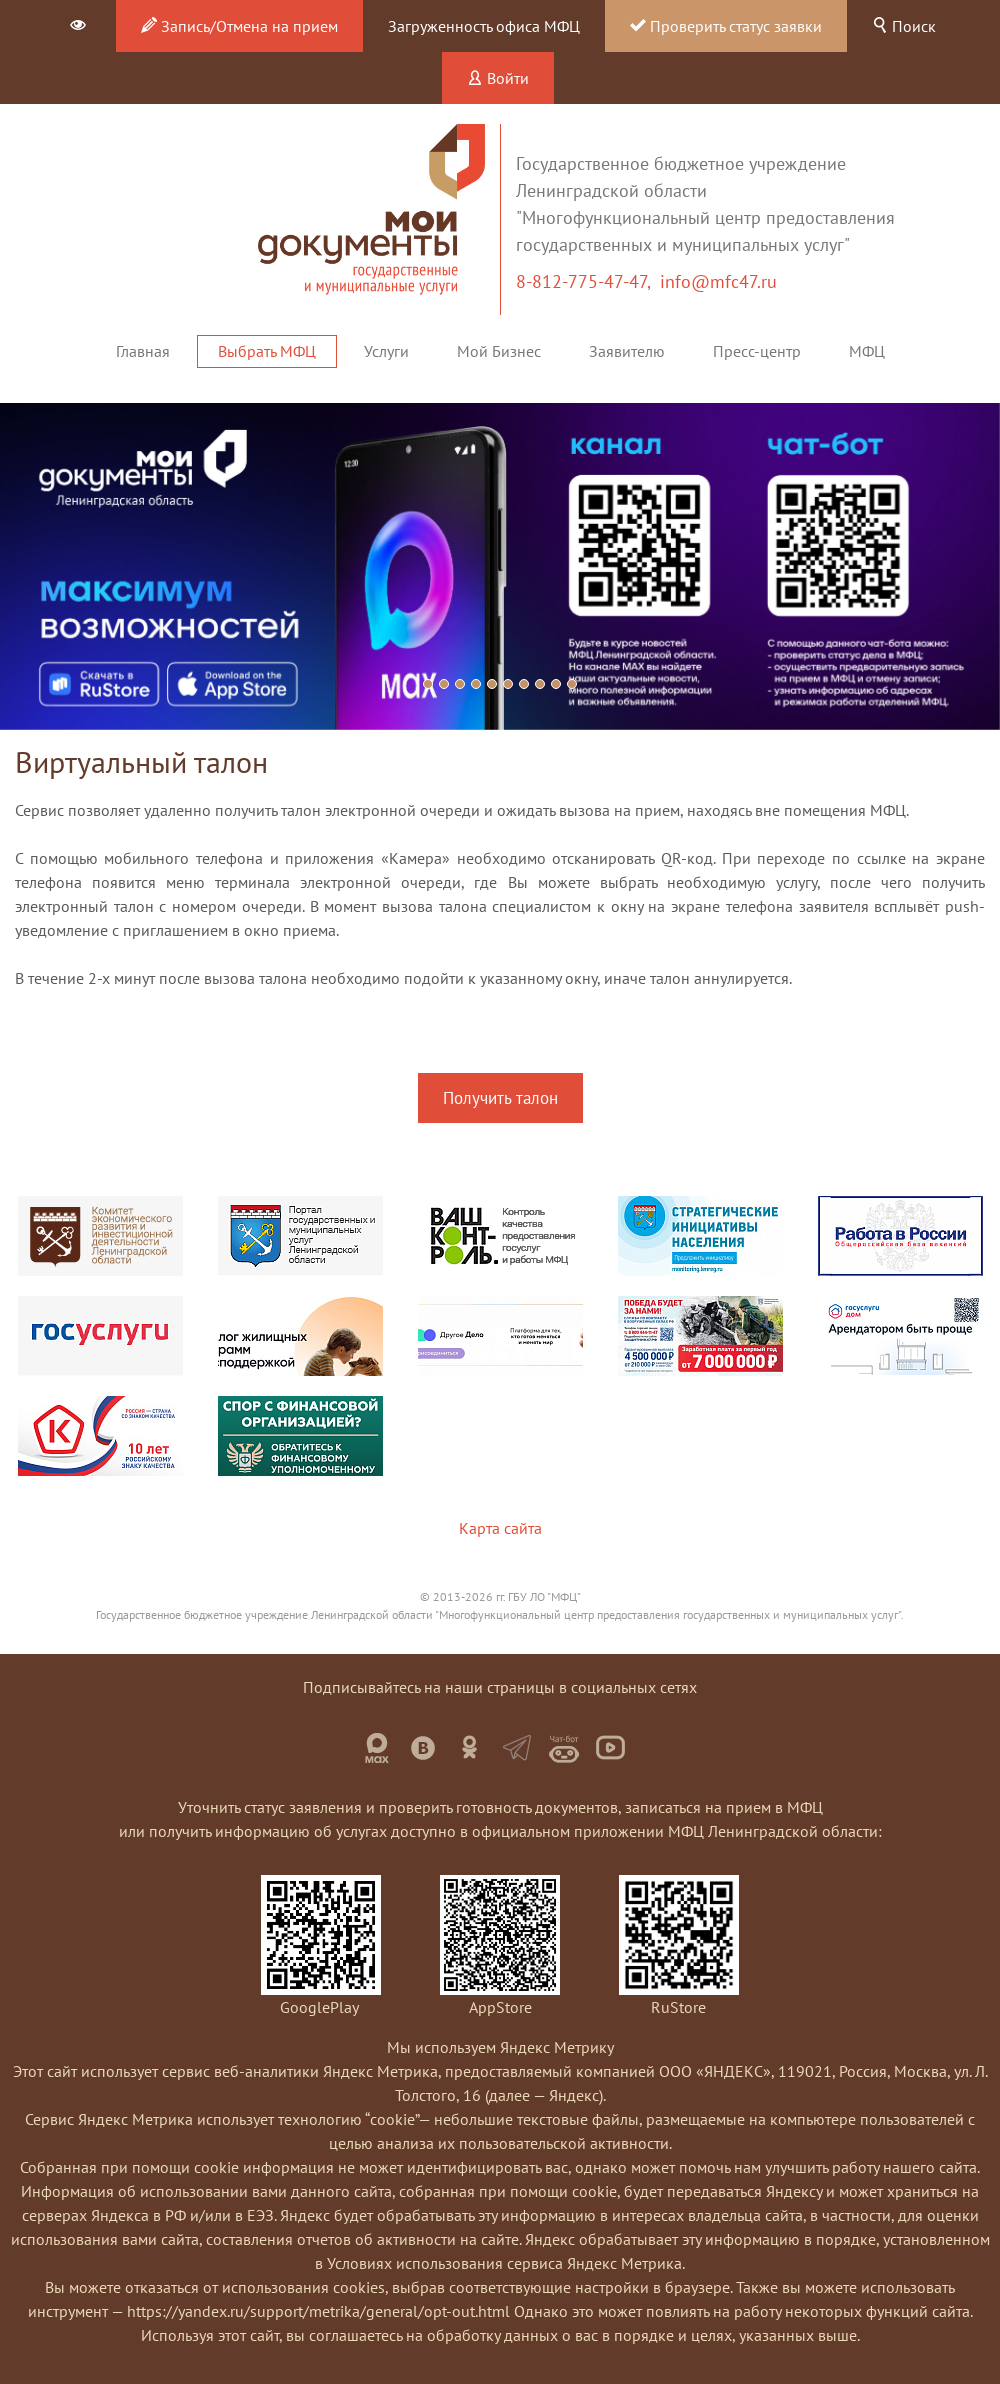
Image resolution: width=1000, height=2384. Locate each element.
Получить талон (500, 1098)
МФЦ (867, 351)
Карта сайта (500, 1528)
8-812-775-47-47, (588, 281)
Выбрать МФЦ (267, 351)
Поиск (904, 26)
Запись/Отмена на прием (239, 26)
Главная (143, 351)
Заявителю (627, 351)
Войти (498, 78)
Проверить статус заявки (726, 26)
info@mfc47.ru (718, 281)
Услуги (386, 351)
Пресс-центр (757, 351)
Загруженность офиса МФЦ (484, 26)
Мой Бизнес (499, 351)
